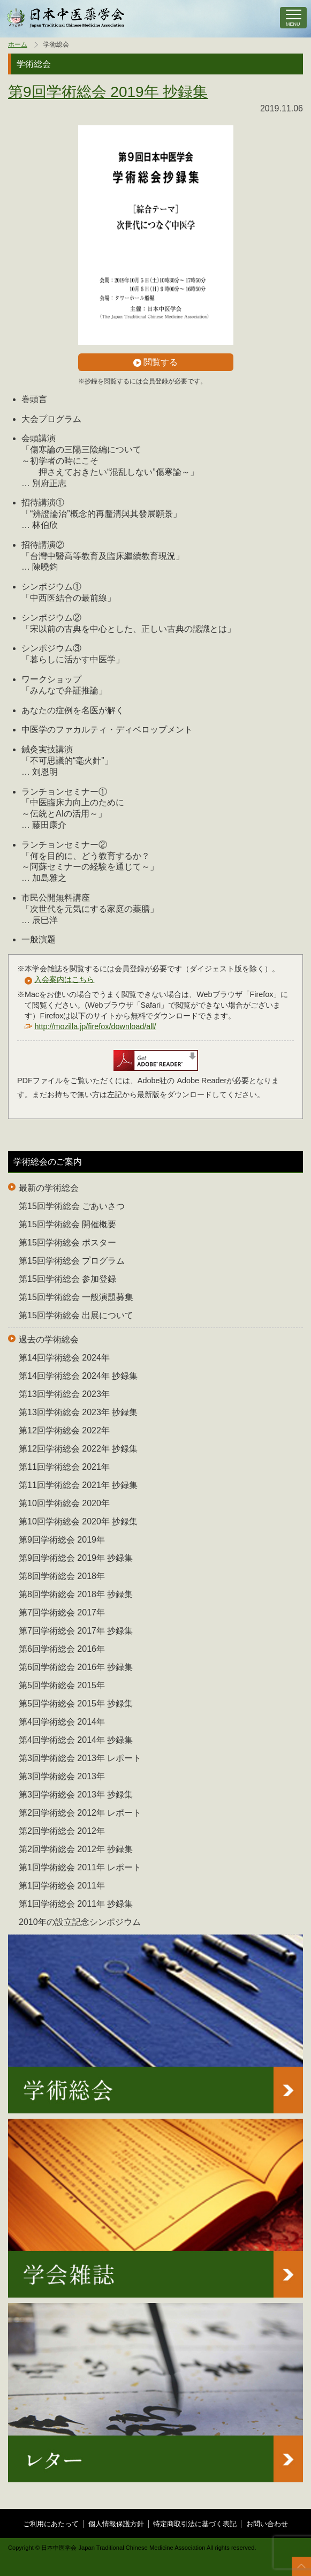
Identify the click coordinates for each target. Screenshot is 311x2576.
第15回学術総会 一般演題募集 (76, 1297)
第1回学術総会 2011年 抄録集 (76, 1903)
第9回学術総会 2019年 (62, 1539)
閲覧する (155, 362)
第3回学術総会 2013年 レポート (80, 1758)
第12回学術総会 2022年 (64, 1430)
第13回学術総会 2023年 (64, 1394)
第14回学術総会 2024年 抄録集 (78, 1375)
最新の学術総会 (49, 1187)
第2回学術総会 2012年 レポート (80, 1812)
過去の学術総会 (49, 1339)
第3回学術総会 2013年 (62, 1776)
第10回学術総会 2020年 (64, 1503)
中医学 (66, 17)
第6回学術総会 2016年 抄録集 (76, 1667)
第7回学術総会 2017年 (62, 1612)
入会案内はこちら (64, 979)
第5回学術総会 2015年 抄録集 (76, 1703)
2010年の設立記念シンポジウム (80, 1922)
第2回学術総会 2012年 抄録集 (76, 1849)
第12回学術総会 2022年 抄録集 (78, 1448)
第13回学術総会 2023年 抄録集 (78, 1412)
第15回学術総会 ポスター (67, 1242)
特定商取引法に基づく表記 (195, 2524)
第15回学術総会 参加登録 (67, 1278)
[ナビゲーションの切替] (293, 17)
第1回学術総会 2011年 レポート (80, 1867)
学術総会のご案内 (47, 1161)
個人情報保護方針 (116, 2524)
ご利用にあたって (51, 2524)
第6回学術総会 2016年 (62, 1648)
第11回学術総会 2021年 (64, 1466)
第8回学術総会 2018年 (62, 1576)
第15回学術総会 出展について (76, 1315)
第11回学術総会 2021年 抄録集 (78, 1485)
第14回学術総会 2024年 (64, 1357)
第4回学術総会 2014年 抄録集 (76, 1739)
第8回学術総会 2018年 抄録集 (76, 1594)
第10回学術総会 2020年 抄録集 (78, 1521)
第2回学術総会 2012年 (62, 1830)
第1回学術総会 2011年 (62, 1885)
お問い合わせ (267, 2524)
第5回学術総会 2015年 (62, 1685)
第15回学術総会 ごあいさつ (72, 1206)
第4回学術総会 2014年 (62, 1721)
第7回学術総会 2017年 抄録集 (76, 1630)
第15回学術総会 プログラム (72, 1260)
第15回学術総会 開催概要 (67, 1224)
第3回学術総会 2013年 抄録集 (76, 1794)
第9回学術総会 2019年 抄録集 (108, 92)
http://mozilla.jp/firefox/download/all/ (95, 1026)
